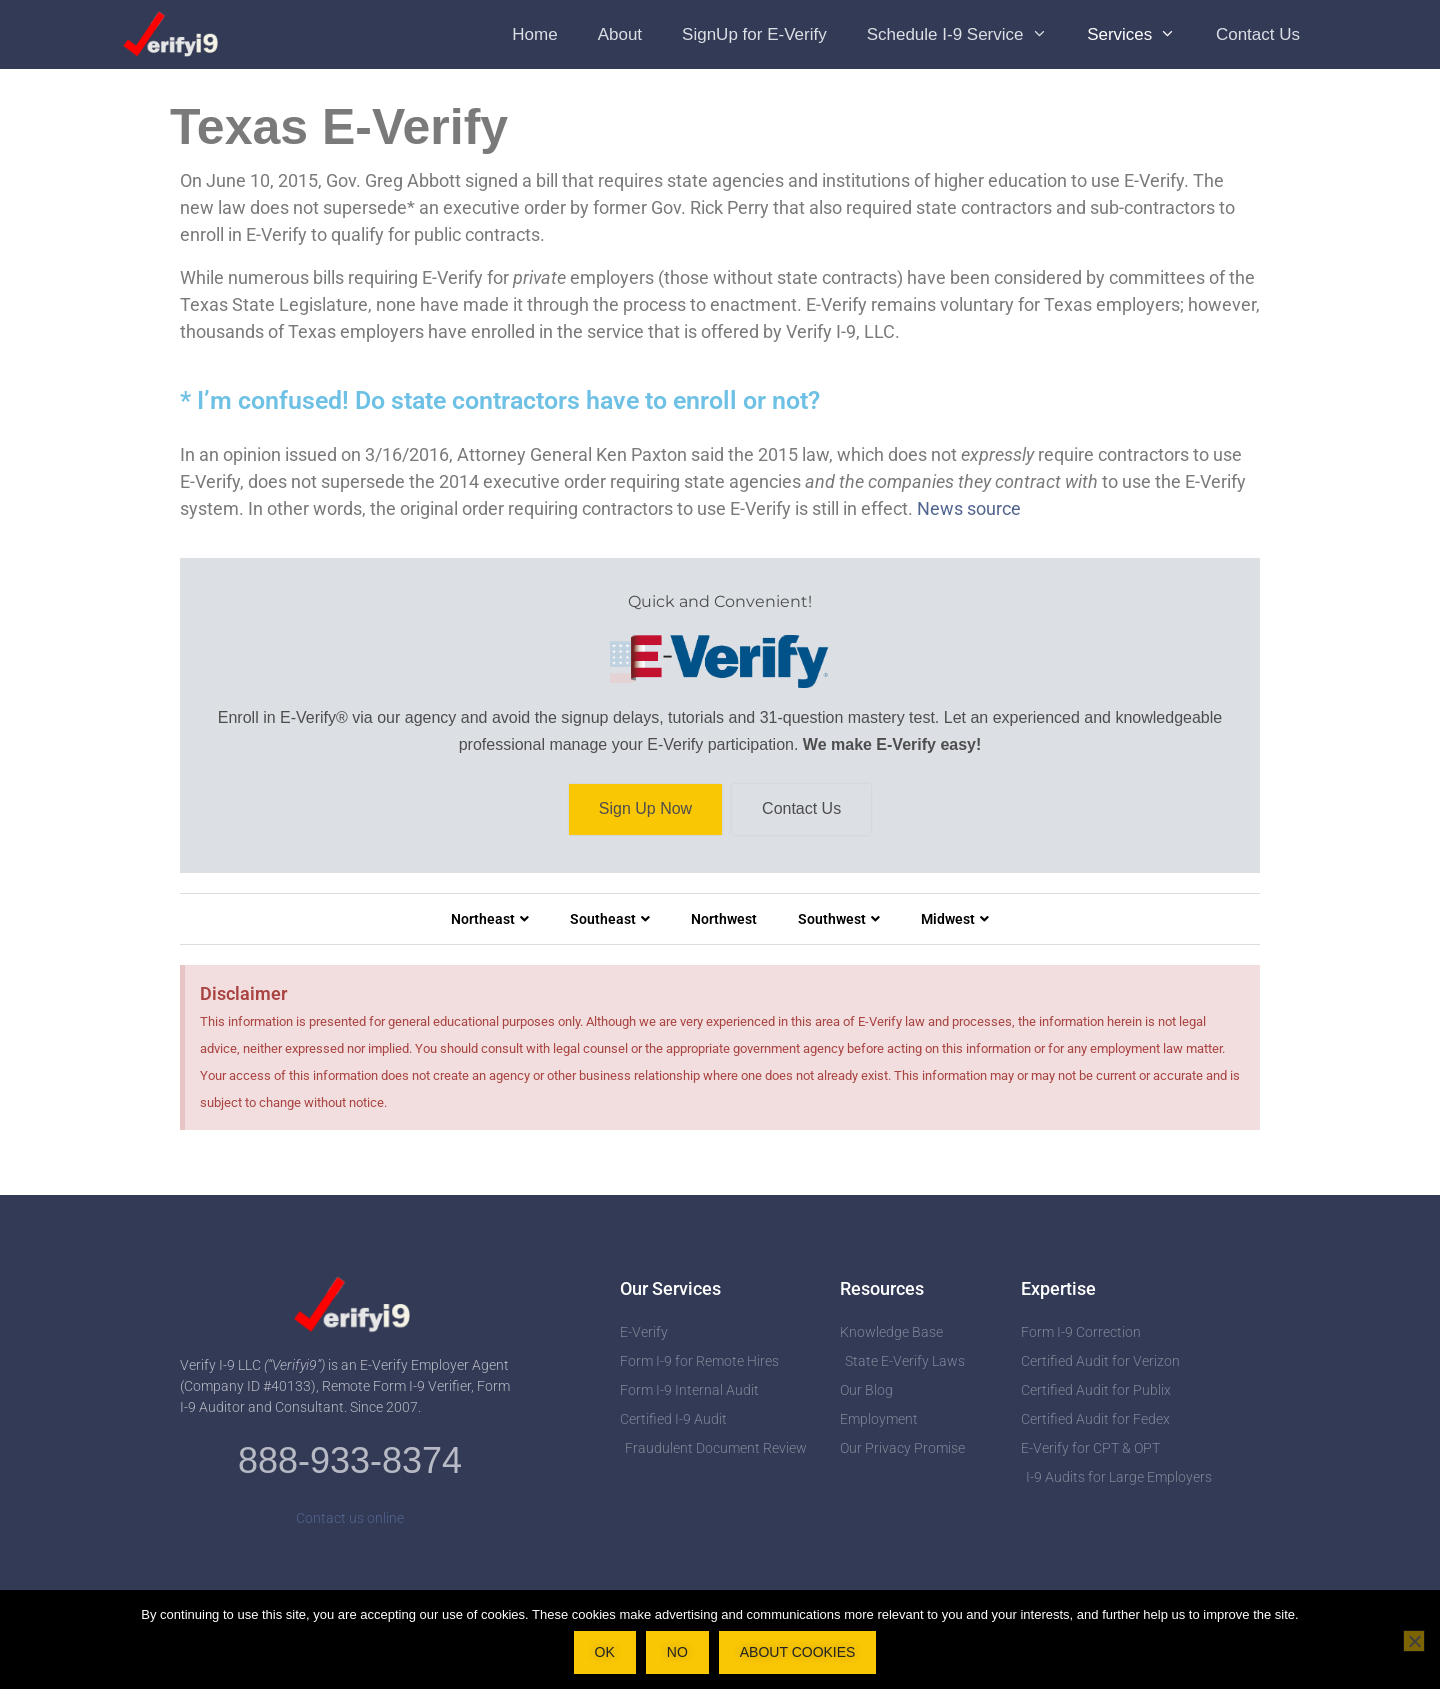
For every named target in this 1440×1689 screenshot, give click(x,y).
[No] (1414, 1641)
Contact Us (1258, 34)
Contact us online (350, 1518)
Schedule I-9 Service (967, 34)
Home (534, 34)
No (677, 1652)
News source (969, 508)
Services (1141, 34)
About (620, 34)
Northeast (490, 919)
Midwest (955, 919)
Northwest (724, 919)
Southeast (610, 919)
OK (605, 1652)
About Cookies (798, 1652)
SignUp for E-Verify (754, 34)
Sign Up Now (645, 809)
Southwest (839, 919)
